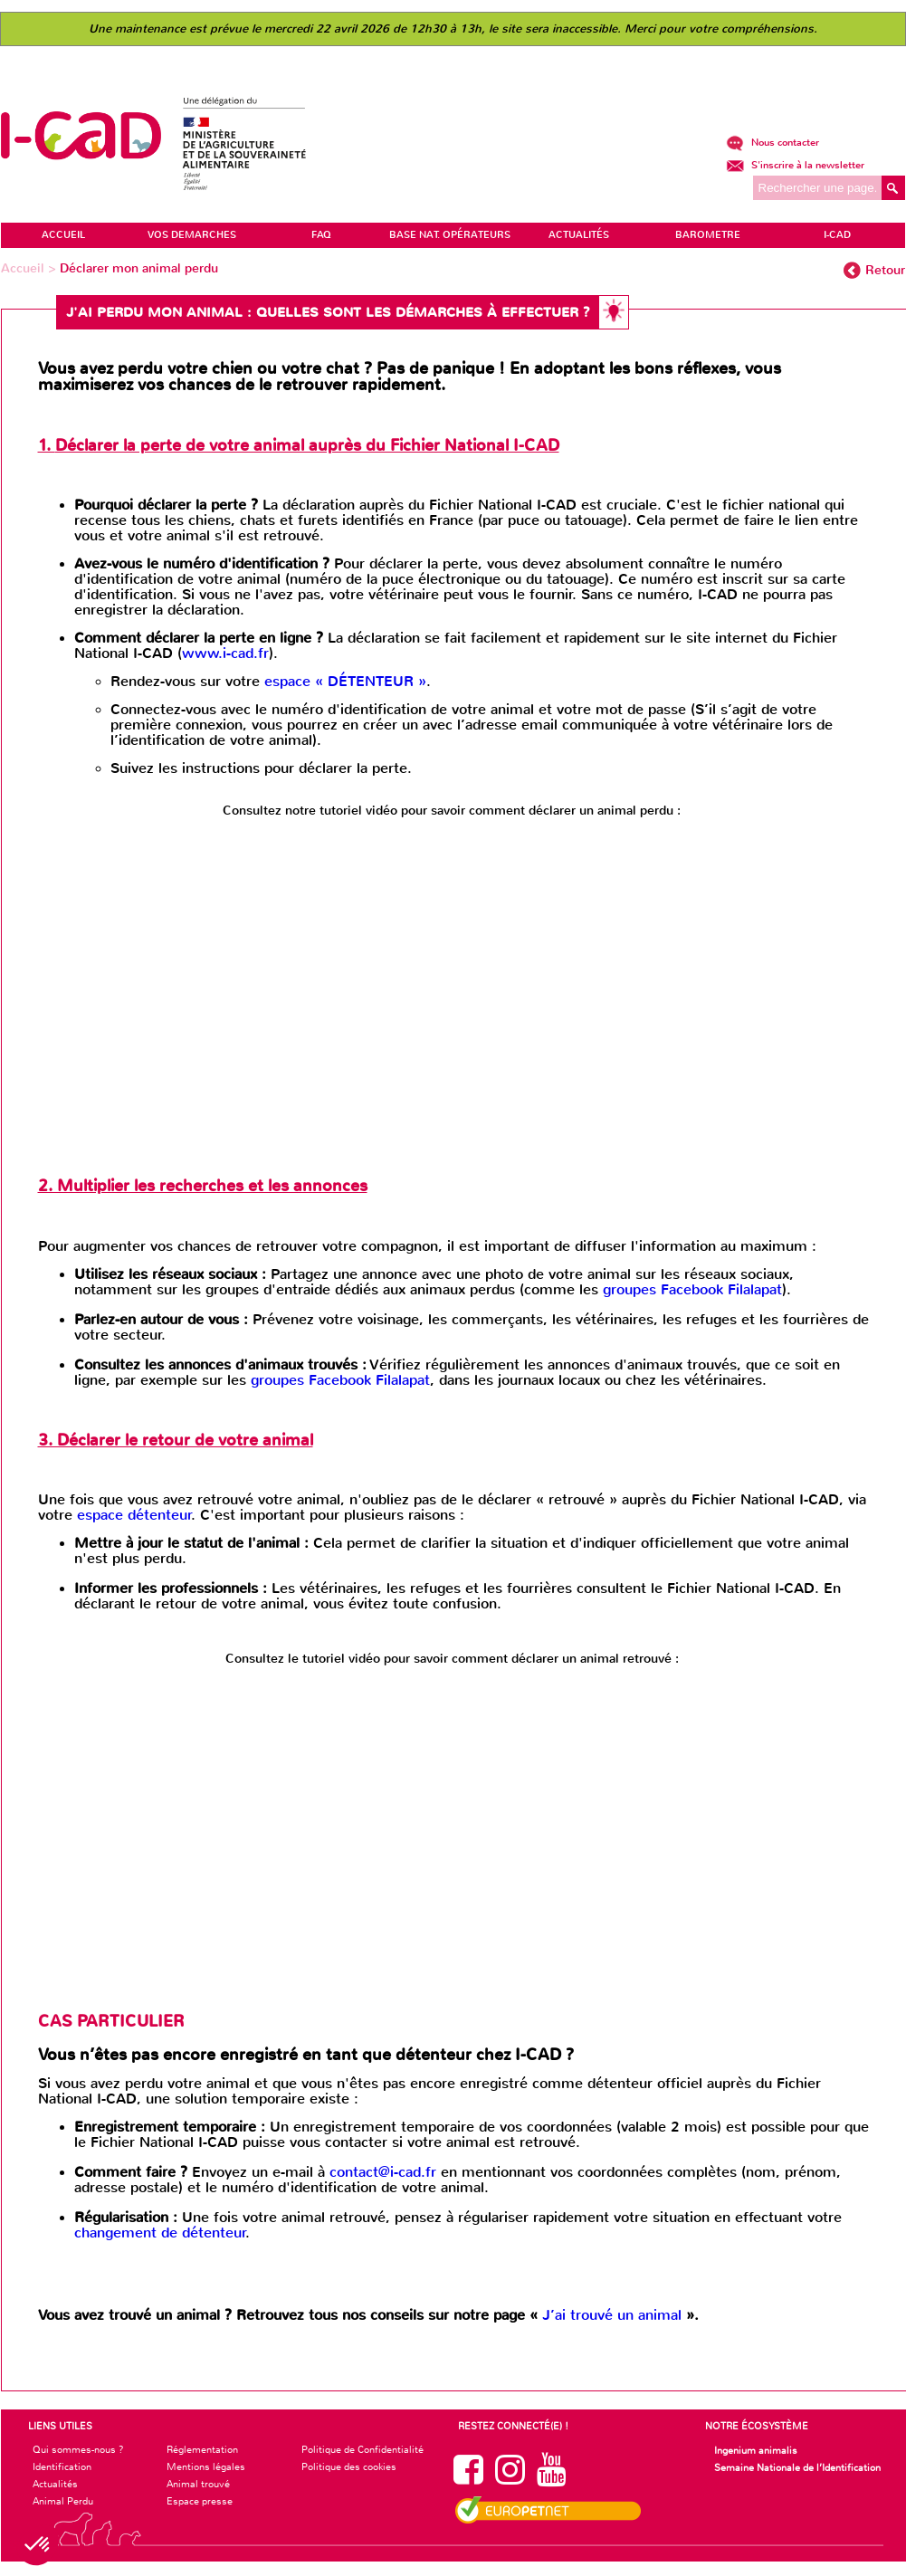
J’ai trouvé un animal (614, 2314)
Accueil (24, 268)
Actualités (55, 2483)
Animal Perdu (63, 2501)
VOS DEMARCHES (192, 235)
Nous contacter (772, 142)
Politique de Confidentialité (362, 2449)
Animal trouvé (198, 2483)
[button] (38, 2545)
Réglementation (202, 2449)
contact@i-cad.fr (382, 2171)
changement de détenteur (160, 2232)
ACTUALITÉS (578, 235)
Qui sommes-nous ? (78, 2449)
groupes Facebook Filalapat (692, 1289)
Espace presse (200, 2501)
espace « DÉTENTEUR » (345, 681)
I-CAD (837, 235)
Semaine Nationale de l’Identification (797, 2467)
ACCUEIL (63, 235)
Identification (62, 2466)
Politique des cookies (348, 2466)
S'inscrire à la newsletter (795, 165)
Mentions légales (206, 2466)
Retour (885, 270)
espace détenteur (134, 1514)
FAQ (321, 235)
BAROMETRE (707, 235)
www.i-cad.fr (225, 653)
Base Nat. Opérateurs (449, 235)
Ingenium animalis (755, 2450)
